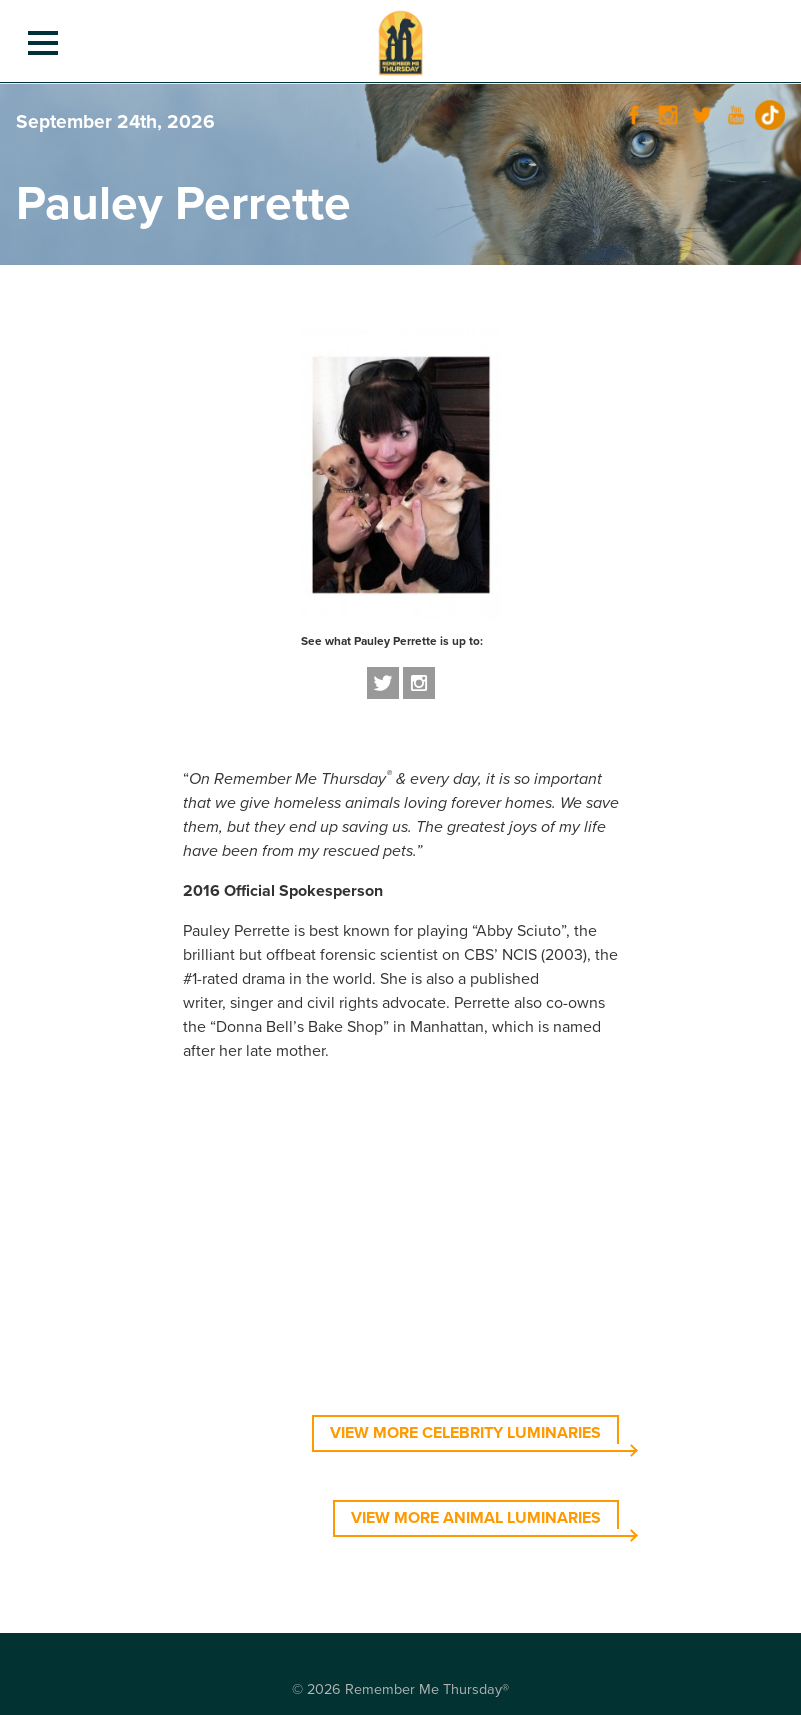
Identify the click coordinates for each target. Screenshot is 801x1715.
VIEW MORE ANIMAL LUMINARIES (476, 1518)
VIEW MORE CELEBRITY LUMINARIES (465, 1433)
